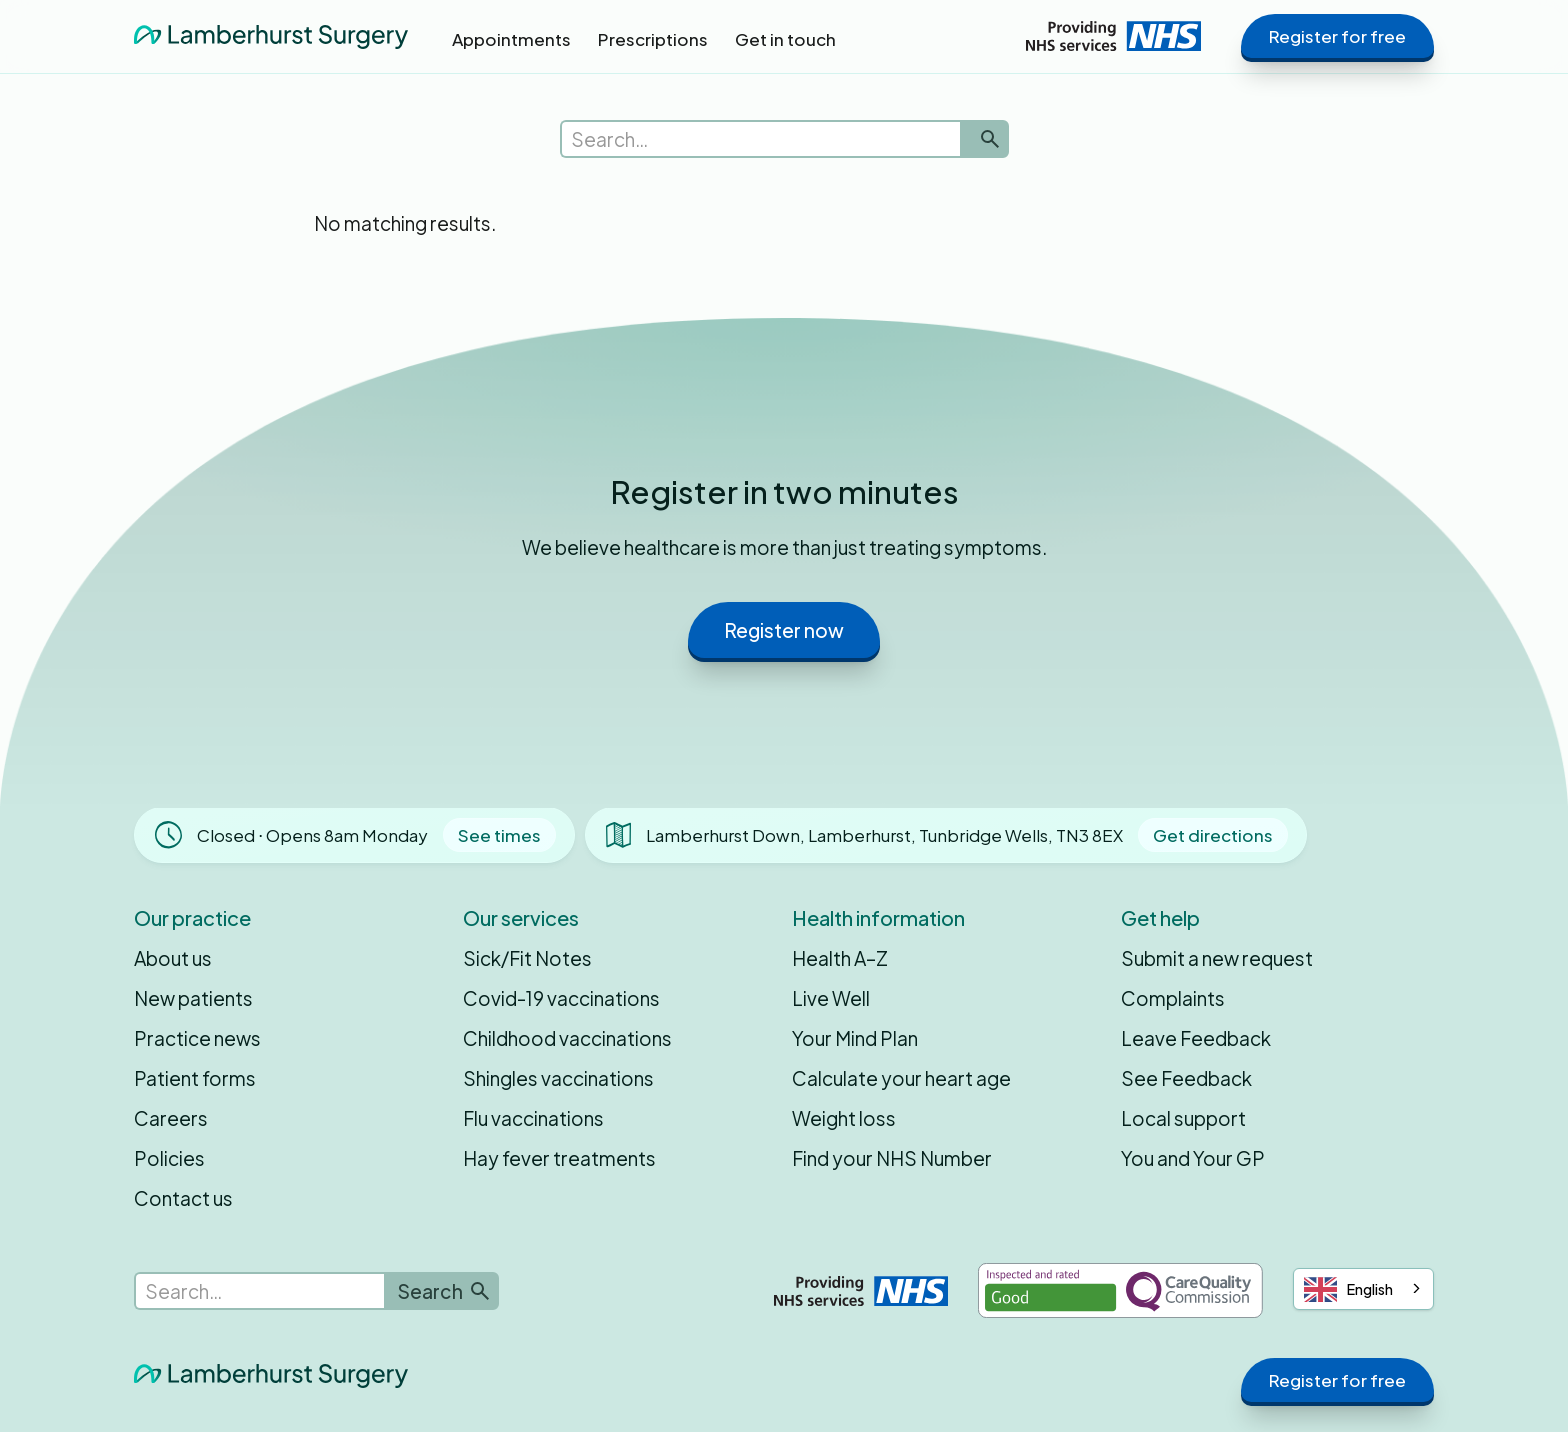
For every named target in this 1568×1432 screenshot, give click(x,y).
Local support (1183, 1118)
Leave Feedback (1196, 1038)
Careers (171, 1118)
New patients (193, 998)
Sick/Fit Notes (527, 958)
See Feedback (1186, 1078)
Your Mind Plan (855, 1038)
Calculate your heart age (901, 1078)
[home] (271, 35)
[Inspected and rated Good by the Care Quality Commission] (1120, 1290)
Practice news (197, 1038)
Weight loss (844, 1118)
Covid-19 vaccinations (561, 998)
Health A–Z (840, 958)
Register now (784, 630)
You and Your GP (1193, 1158)
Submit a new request (1217, 958)
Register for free (1337, 36)
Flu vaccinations (533, 1118)
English (1348, 1289)
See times (499, 835)
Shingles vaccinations (558, 1078)
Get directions (1213, 835)
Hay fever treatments (559, 1158)
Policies (169, 1158)
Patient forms (195, 1078)
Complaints (1173, 998)
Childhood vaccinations (567, 1038)
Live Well (831, 998)
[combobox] (1363, 1289)
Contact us (183, 1198)
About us (173, 958)
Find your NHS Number (892, 1158)
